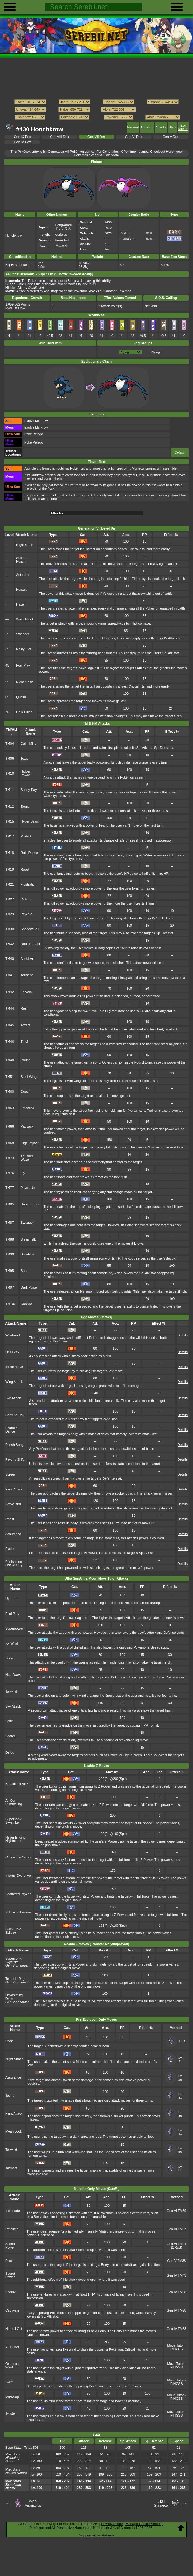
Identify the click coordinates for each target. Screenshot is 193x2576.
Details (180, 452)
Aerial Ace (28, 959)
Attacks (160, 127)
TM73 (9, 1158)
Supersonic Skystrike (13, 1820)
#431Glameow (161, 2503)
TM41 (9, 975)
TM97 (9, 1287)
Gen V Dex (171, 137)
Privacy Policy (112, 2524)
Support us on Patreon (96, 2535)
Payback (27, 1126)
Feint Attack (14, 1489)
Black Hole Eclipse (13, 1930)
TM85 (9, 1204)
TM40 (9, 959)
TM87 (9, 1222)
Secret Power (10, 2245)
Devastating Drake (14, 1997)
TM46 (9, 1041)
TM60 (9, 1091)
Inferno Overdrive (18, 1875)
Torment (27, 975)
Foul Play (23, 665)
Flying (155, 352)
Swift (9, 2382)
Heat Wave (13, 1675)
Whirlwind (12, 1335)
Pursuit (21, 589)
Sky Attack (13, 1398)
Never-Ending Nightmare (15, 1839)
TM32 (9, 944)
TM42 (9, 992)
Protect (26, 836)
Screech (11, 1474)
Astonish (22, 574)
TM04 (9, 743)
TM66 (9, 1126)
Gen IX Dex (22, 137)
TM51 (9, 1077)
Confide (26, 1304)
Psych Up (28, 1188)
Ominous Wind (12, 2365)
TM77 (9, 1188)
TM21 (9, 884)
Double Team (30, 944)
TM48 (9, 1060)
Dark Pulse (24, 712)
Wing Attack (24, 619)
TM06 (9, 758)
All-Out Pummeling (13, 1802)
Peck (9, 2041)
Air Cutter (12, 2347)
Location (147, 127)
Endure (10, 2292)
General (133, 127)
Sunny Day (29, 790)
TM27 (9, 899)
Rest (24, 1008)
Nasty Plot (23, 649)
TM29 (9, 914)
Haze (20, 604)
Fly (23, 1173)
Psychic (26, 914)
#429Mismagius (32, 2503)
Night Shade (14, 2059)
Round (25, 1060)
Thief (24, 1041)
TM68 (9, 1143)
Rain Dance (29, 853)
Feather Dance (11, 1429)
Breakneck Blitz (16, 1784)
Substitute (28, 1254)
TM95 (9, 1270)
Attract (25, 1025)
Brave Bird (13, 1504)
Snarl (24, 1270)
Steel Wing (28, 1077)
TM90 (9, 1254)
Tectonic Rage (15, 1979)
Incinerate (12, 2210)
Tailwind (11, 1691)
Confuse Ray (14, 1415)
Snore (9, 1658)
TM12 (9, 806)
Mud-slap (12, 2397)
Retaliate (11, 2229)
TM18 (9, 853)
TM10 (9, 773)
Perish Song (14, 1445)
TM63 (9, 1108)
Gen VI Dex (133, 137)
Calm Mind (28, 743)
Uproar (10, 1599)
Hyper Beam (30, 821)
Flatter (10, 1549)
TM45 (9, 1025)
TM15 (9, 821)
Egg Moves (183, 127)
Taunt (25, 806)
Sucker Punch (21, 559)
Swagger (22, 634)
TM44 (9, 1008)
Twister (10, 2413)
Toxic (24, 758)
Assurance (13, 1534)
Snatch (10, 1736)
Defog (9, 1752)
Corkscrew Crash (18, 1857)
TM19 (9, 869)
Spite (9, 1721)
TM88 (9, 1239)
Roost (25, 869)
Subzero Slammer (18, 1912)
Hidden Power (26, 773)
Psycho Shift (14, 1459)
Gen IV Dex (22, 142)
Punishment (14, 1563)
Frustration (28, 884)
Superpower (14, 1628)
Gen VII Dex (96, 137)
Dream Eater (30, 1204)
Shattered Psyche (18, 1894)
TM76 (9, 1173)
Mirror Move (14, 1367)
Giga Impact (29, 1143)
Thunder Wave (27, 1157)
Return (25, 899)
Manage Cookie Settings (144, 2524)
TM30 (9, 929)
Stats (172, 127)
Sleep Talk (28, 1239)
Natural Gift (13, 2328)
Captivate (12, 2310)
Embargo (27, 1108)
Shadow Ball (30, 929)
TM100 (10, 1304)
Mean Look (13, 2131)
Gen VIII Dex (59, 137)
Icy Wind (11, 1643)
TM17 (9, 836)
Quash (21, 697)
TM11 (9, 790)
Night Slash (24, 545)
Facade (26, 992)
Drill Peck (12, 1352)
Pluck (9, 2260)
